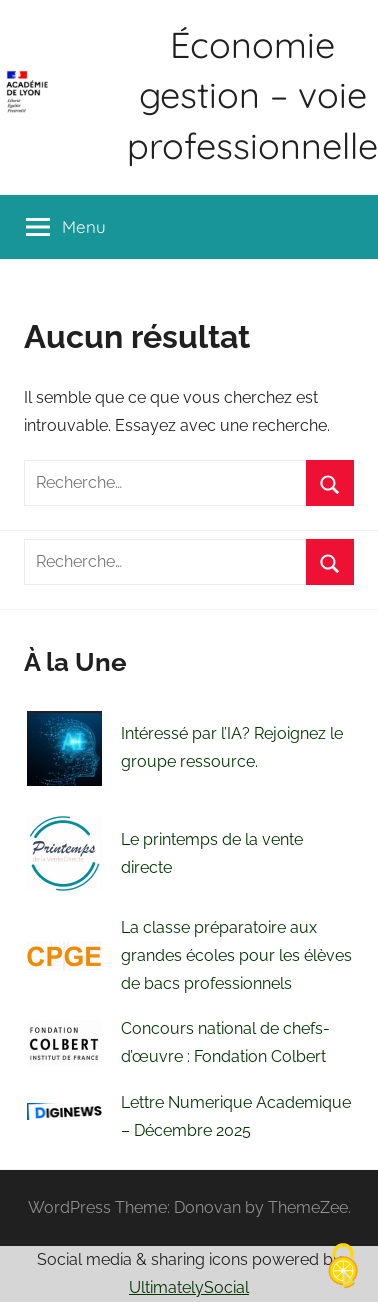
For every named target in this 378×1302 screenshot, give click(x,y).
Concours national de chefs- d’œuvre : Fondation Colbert (225, 1042)
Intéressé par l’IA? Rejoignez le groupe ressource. (232, 747)
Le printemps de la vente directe (212, 853)
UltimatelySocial (189, 1287)
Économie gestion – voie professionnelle (252, 95)
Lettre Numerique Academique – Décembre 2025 (236, 1116)
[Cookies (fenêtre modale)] (343, 1267)
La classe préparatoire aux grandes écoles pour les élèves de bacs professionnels (236, 955)
